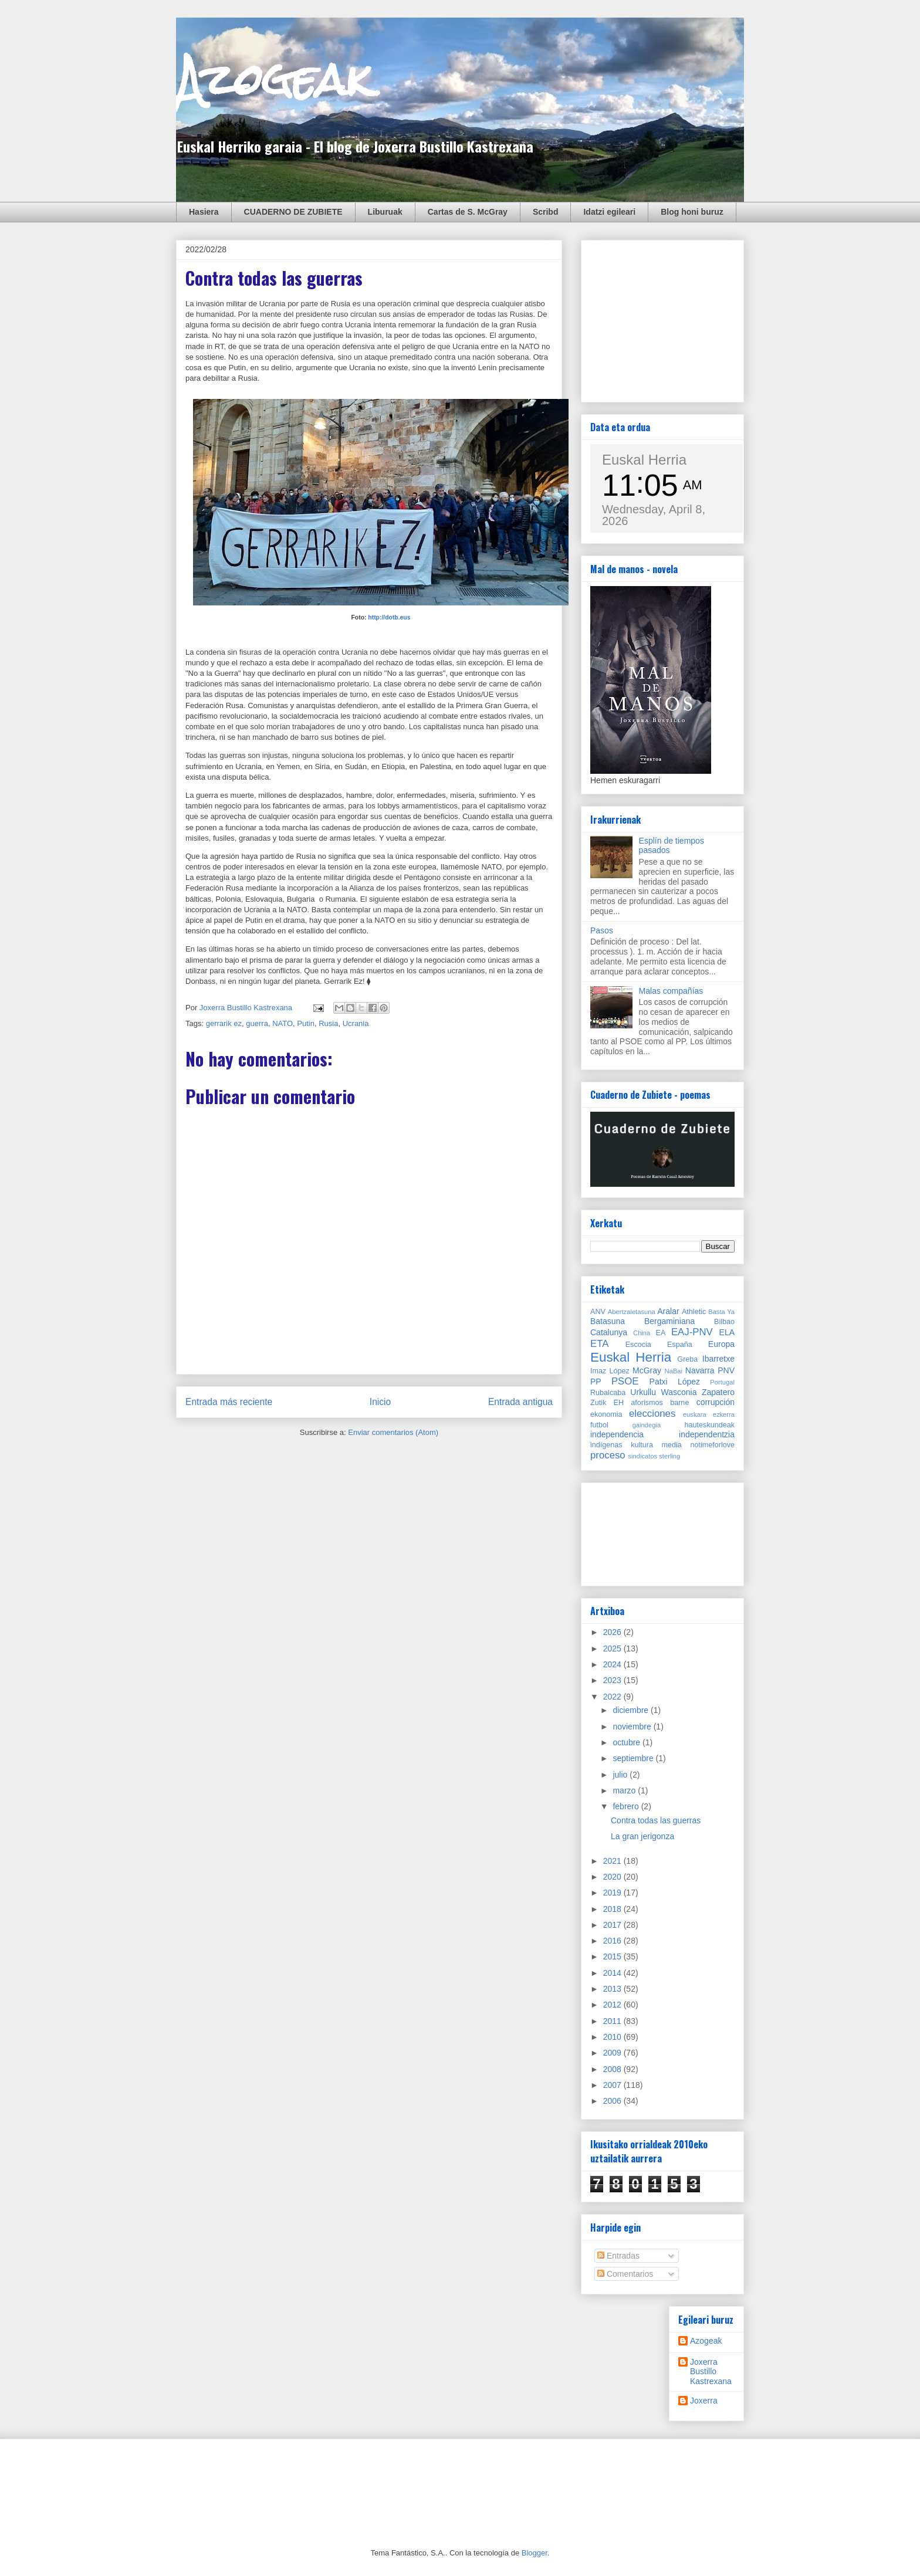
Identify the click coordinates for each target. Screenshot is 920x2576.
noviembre (633, 1726)
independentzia (707, 1434)
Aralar (668, 1311)
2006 (613, 2101)
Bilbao (724, 1322)
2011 (613, 2021)
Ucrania (356, 1023)
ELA (727, 1332)
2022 (613, 1696)
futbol (599, 1425)
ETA (599, 1343)
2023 (613, 1680)
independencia (617, 1434)
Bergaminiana (669, 1321)
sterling (669, 1456)
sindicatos (642, 1456)
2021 (613, 1861)
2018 (613, 1909)
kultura (642, 1445)
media (672, 1445)
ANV (598, 1312)
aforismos (647, 1403)
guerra (257, 1023)
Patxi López (675, 1381)
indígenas (606, 1445)
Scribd (546, 211)
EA (661, 1333)
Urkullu (643, 1392)
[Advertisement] (678, 318)
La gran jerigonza (642, 1836)
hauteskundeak (710, 1425)
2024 (613, 1664)
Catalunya (608, 1332)
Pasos (601, 930)
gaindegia (646, 1425)
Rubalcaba (607, 1393)
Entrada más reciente (228, 1402)
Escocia (638, 1345)
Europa (721, 1344)
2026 (613, 1632)
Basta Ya (721, 1311)
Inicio (380, 1402)
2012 (613, 2004)
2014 (613, 1973)
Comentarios (625, 2274)
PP (595, 1381)
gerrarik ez (224, 1023)
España (679, 1345)
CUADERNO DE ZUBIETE (293, 211)
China (641, 1332)
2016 (613, 1940)
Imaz (598, 1371)
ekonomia (606, 1414)
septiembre (634, 1758)
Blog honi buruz (692, 211)
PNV (726, 1370)
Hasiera (204, 211)
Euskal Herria (644, 460)
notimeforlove (712, 1445)
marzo (625, 1790)
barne (679, 1403)
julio (621, 1774)
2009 (613, 2052)
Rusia (328, 1023)
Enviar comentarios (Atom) (393, 1432)
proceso (607, 1455)
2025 (613, 1648)
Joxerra (704, 2400)
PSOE (625, 1381)
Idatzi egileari (609, 211)
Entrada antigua (520, 1402)
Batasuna (607, 1321)
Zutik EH (607, 1403)
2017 (613, 1925)
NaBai (673, 1371)
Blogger (534, 2552)
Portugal (722, 1382)
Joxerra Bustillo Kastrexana (711, 2372)
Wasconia (678, 1392)
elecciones (652, 1413)
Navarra (700, 1370)
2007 (613, 2085)
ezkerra (724, 1414)
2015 (613, 1956)
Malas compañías (671, 991)
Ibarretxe (718, 1358)
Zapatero (718, 1392)
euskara (694, 1414)
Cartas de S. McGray (468, 211)
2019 (613, 1892)
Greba (687, 1359)
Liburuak (385, 211)
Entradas (618, 2255)
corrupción (715, 1402)
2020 (613, 1876)
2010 (613, 2037)
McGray (646, 1370)
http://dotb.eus (389, 617)
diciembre (632, 1710)
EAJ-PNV (692, 1332)
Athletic (694, 1312)
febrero (627, 1806)
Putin (305, 1023)
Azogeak (274, 79)
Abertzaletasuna (631, 1311)
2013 (613, 1988)
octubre (627, 1742)
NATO (282, 1023)
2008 (613, 2069)
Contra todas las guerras (656, 1820)
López (619, 1371)
